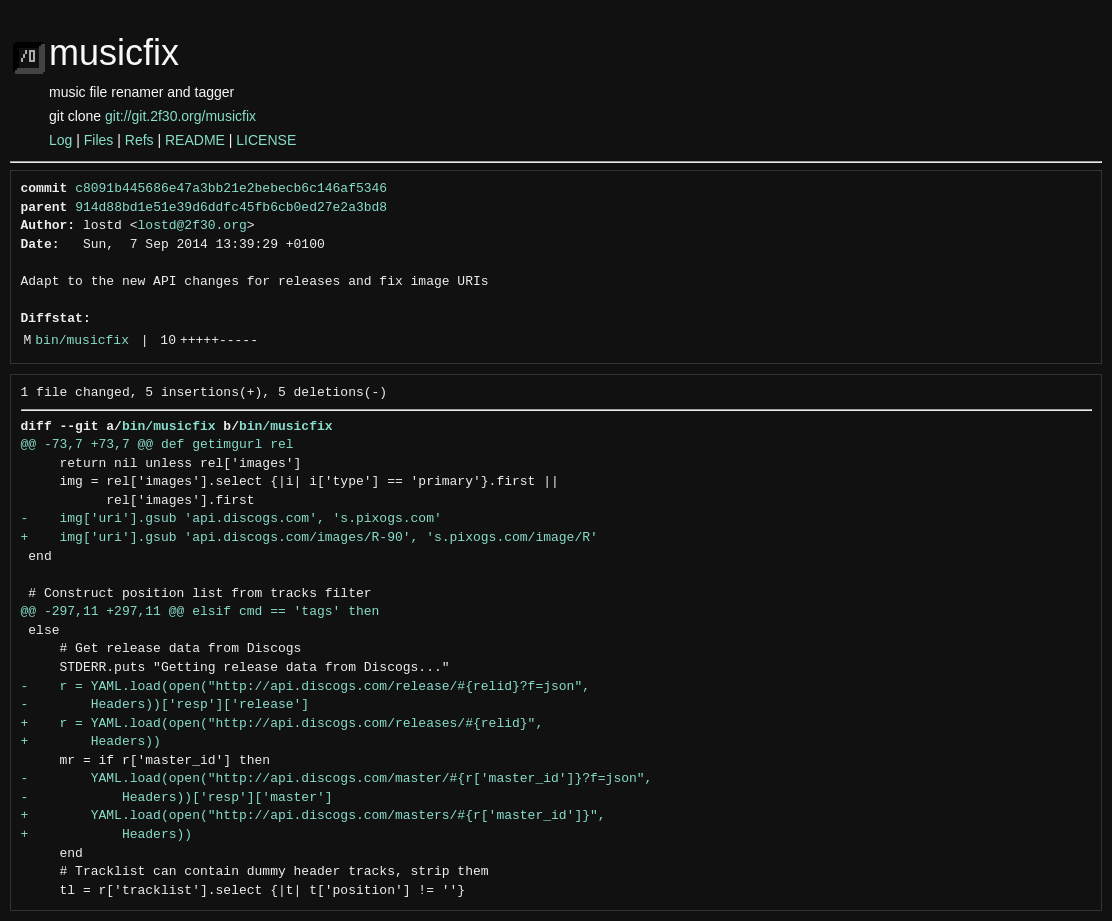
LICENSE (266, 140)
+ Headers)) (91, 742)
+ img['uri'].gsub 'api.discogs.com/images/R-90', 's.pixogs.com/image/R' (309, 538)
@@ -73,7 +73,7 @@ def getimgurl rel (157, 445)
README (195, 140)
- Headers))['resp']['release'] (165, 705)
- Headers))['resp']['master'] (177, 798)
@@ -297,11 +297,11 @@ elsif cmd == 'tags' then (200, 612)
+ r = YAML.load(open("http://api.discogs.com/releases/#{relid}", (282, 724)
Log (60, 140)
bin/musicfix (82, 341)
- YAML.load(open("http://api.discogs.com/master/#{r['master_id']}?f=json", (337, 779)
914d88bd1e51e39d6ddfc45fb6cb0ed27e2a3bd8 (231, 208)
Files (99, 140)
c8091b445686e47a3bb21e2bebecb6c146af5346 (231, 189)
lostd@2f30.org (192, 226)
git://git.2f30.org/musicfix (180, 116)
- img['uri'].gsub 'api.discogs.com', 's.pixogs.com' (231, 519)
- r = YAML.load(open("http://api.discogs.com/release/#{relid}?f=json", (305, 687)
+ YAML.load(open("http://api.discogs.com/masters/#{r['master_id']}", (313, 816)
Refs (139, 140)
